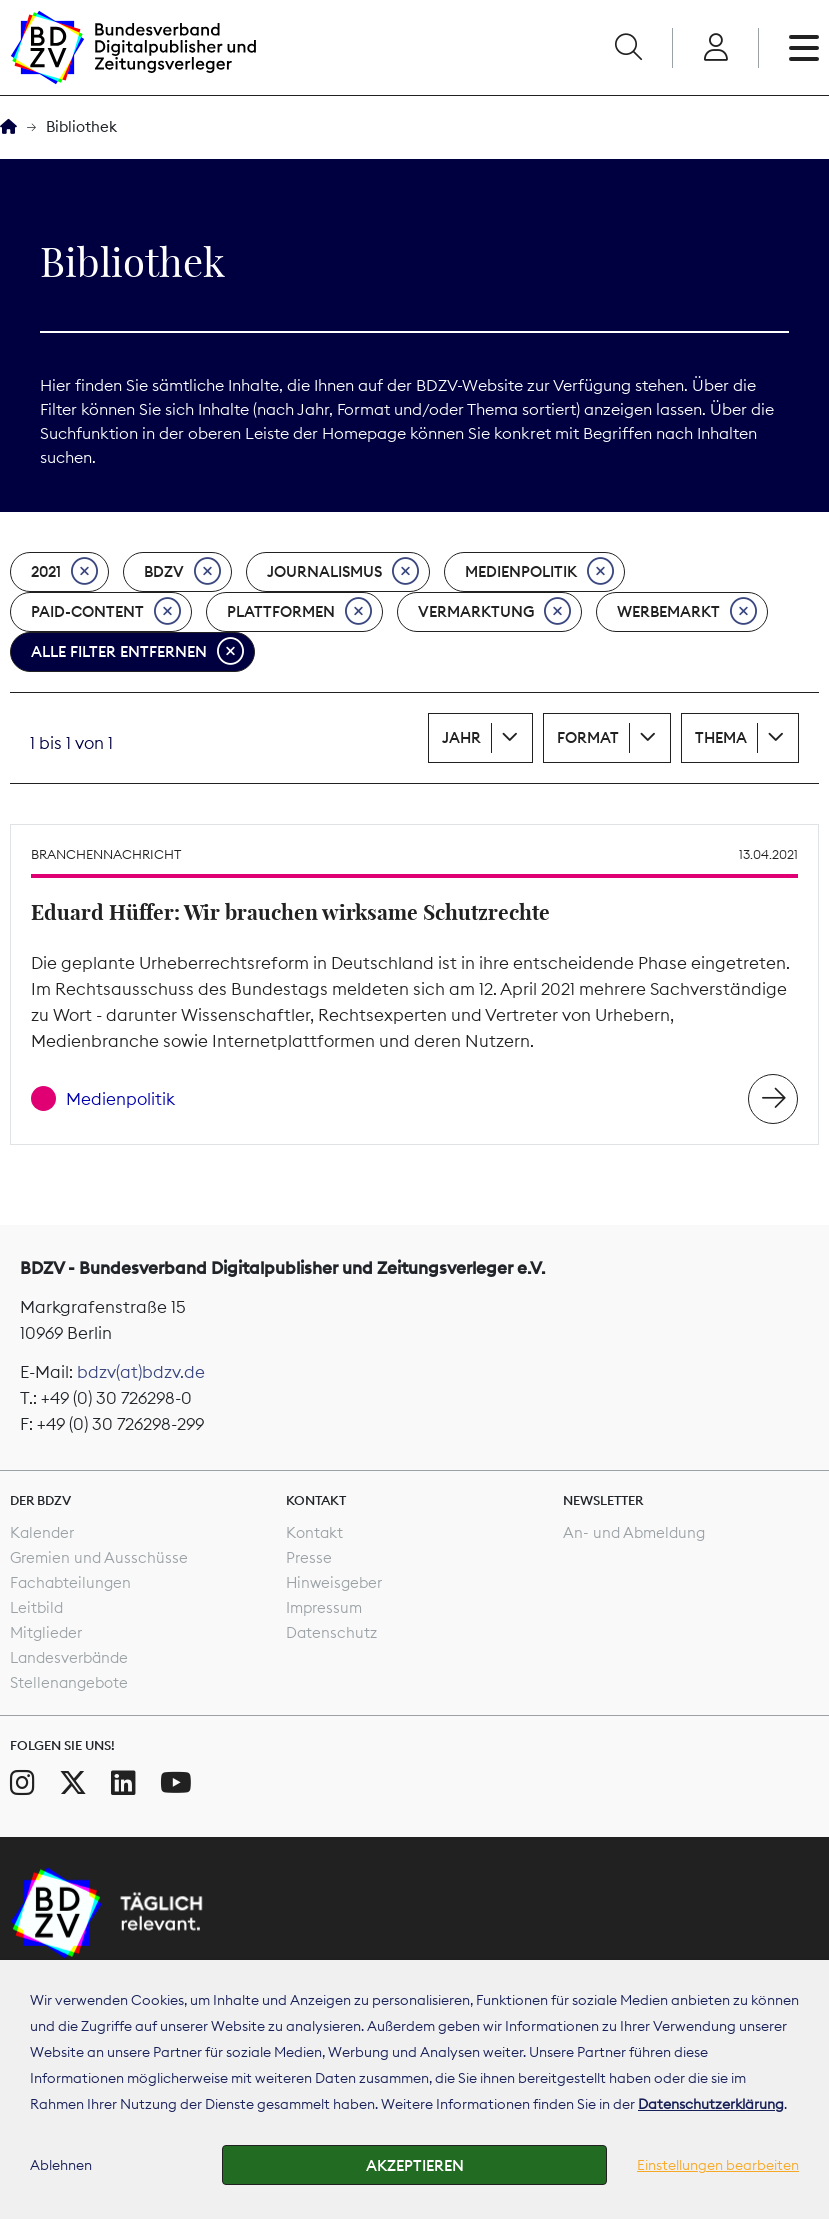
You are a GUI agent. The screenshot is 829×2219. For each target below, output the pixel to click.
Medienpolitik (539, 572)
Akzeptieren (415, 2165)
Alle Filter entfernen (137, 652)
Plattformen (299, 612)
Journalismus (343, 572)
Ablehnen (61, 2165)
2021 (64, 572)
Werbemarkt (687, 612)
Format (588, 737)
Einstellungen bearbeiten (718, 2165)
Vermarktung (494, 612)
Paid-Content (106, 612)
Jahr (461, 737)
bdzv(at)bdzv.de (141, 1372)
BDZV (182, 572)
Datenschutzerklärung (711, 2104)
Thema (721, 737)
